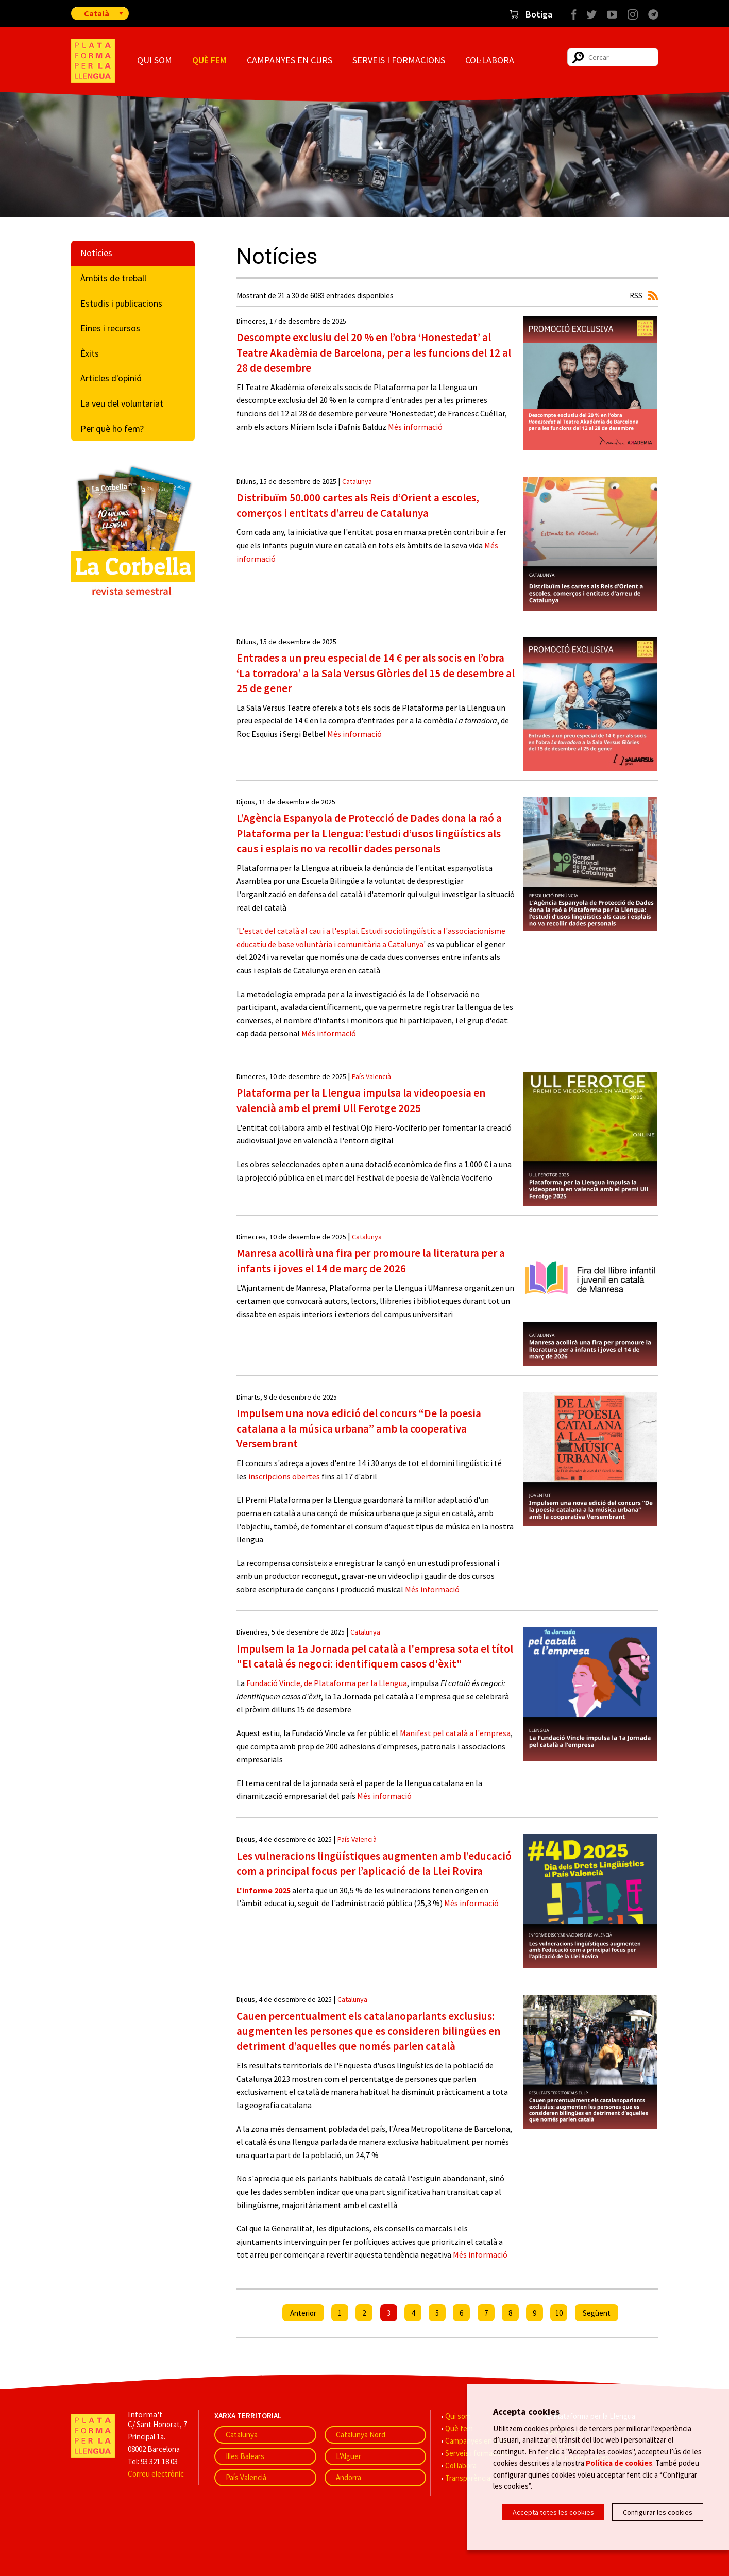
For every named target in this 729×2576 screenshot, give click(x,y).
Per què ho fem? (112, 428)
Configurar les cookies (657, 2512)
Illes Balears (245, 2456)
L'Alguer (348, 2456)
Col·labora (489, 60)
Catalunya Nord (360, 2434)
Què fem (209, 60)
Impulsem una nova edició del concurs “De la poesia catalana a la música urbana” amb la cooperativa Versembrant (358, 1428)
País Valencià (371, 1076)
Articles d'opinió (111, 378)
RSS (636, 295)
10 (559, 2313)
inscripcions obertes (284, 1476)
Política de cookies (619, 2464)
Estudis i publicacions (121, 303)
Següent (597, 2313)
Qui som (154, 60)
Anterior (303, 2313)
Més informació (414, 427)
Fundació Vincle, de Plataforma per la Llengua (326, 1683)
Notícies (96, 253)
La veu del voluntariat (121, 403)
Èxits (89, 353)
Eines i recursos (110, 328)
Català (96, 13)
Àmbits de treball (113, 278)
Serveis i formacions (398, 60)
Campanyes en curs (289, 60)
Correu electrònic (156, 2474)
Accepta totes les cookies (553, 2512)
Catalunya (357, 481)
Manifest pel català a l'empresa (455, 1733)
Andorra (348, 2477)
